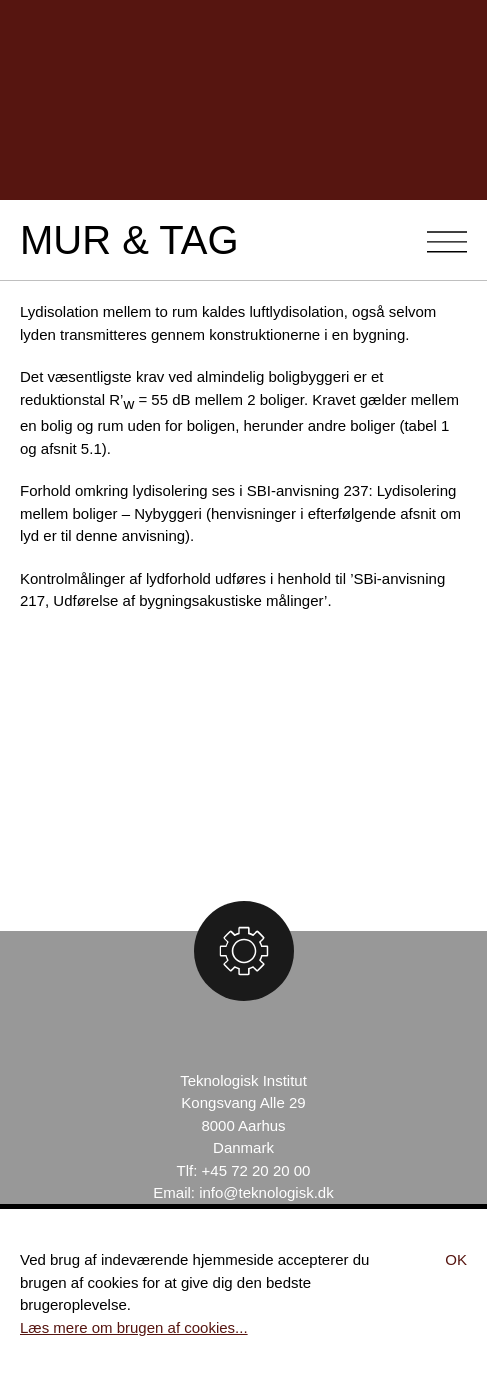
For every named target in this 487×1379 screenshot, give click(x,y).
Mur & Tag (129, 240)
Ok (456, 1259)
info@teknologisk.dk (266, 1192)
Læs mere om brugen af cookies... (134, 1327)
